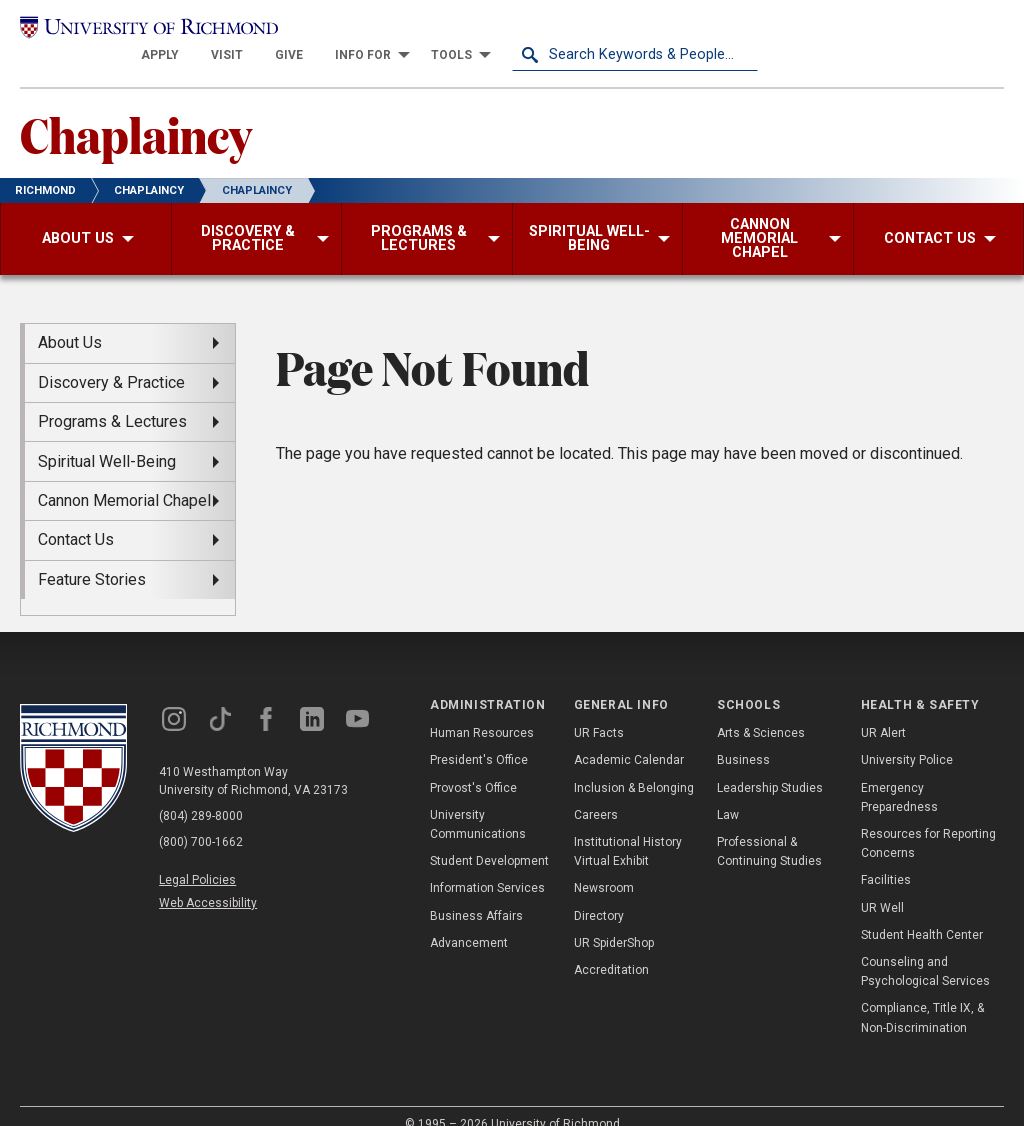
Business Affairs (476, 893)
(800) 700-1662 (201, 819)
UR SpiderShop (614, 920)
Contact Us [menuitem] (76, 517)
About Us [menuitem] (70, 320)
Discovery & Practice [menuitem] (111, 359)
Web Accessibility (208, 880)
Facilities (886, 858)
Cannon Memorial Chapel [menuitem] (124, 477)
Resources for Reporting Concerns (928, 820)
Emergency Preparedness (899, 774)
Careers (596, 792)
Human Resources (482, 711)
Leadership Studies (770, 765)
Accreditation (611, 947)
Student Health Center (922, 912)
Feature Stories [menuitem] (92, 556)
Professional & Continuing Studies (769, 828)
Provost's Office (473, 765)
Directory (599, 893)
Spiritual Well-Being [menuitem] (107, 438)
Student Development (489, 838)
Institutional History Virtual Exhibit (628, 828)
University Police (907, 738)
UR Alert (883, 711)
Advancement (469, 920)
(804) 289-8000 (201, 793)
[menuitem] (406, 32)
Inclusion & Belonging (634, 765)
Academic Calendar (629, 738)
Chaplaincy (136, 111)
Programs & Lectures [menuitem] (112, 398)
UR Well (882, 885)
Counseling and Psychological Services (925, 948)
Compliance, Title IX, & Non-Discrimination (922, 995)
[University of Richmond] (143, 32)
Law (728, 792)
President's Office (479, 738)
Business (743, 738)
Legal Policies (197, 857)
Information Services (487, 866)
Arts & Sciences (761, 711)
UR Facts (599, 711)
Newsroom (604, 866)
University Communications (478, 801)
